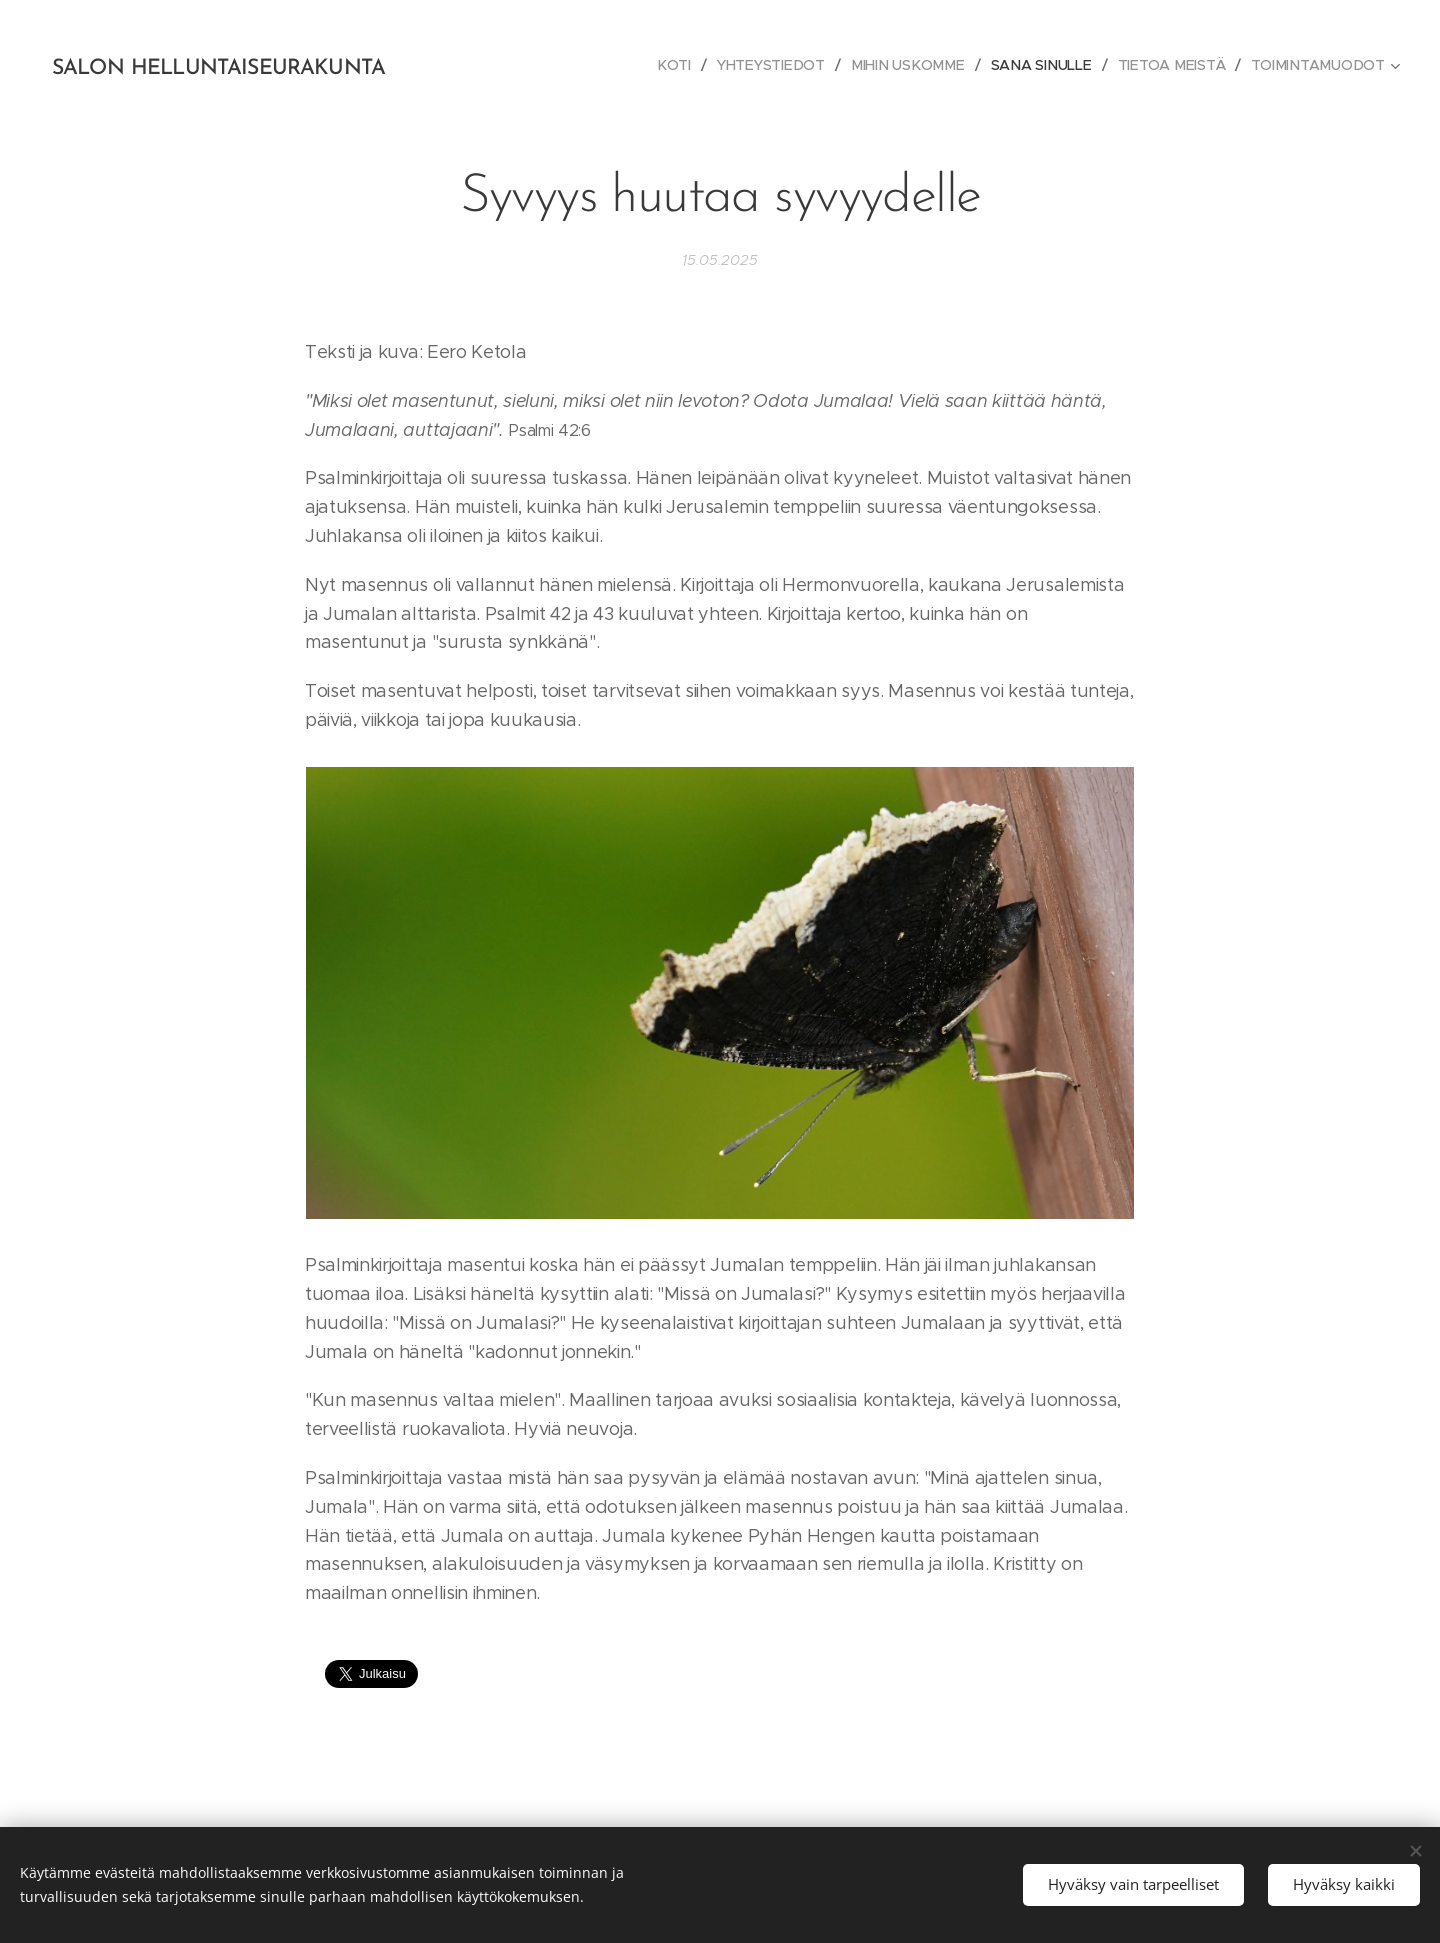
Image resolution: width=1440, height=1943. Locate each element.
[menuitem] (683, 65)
